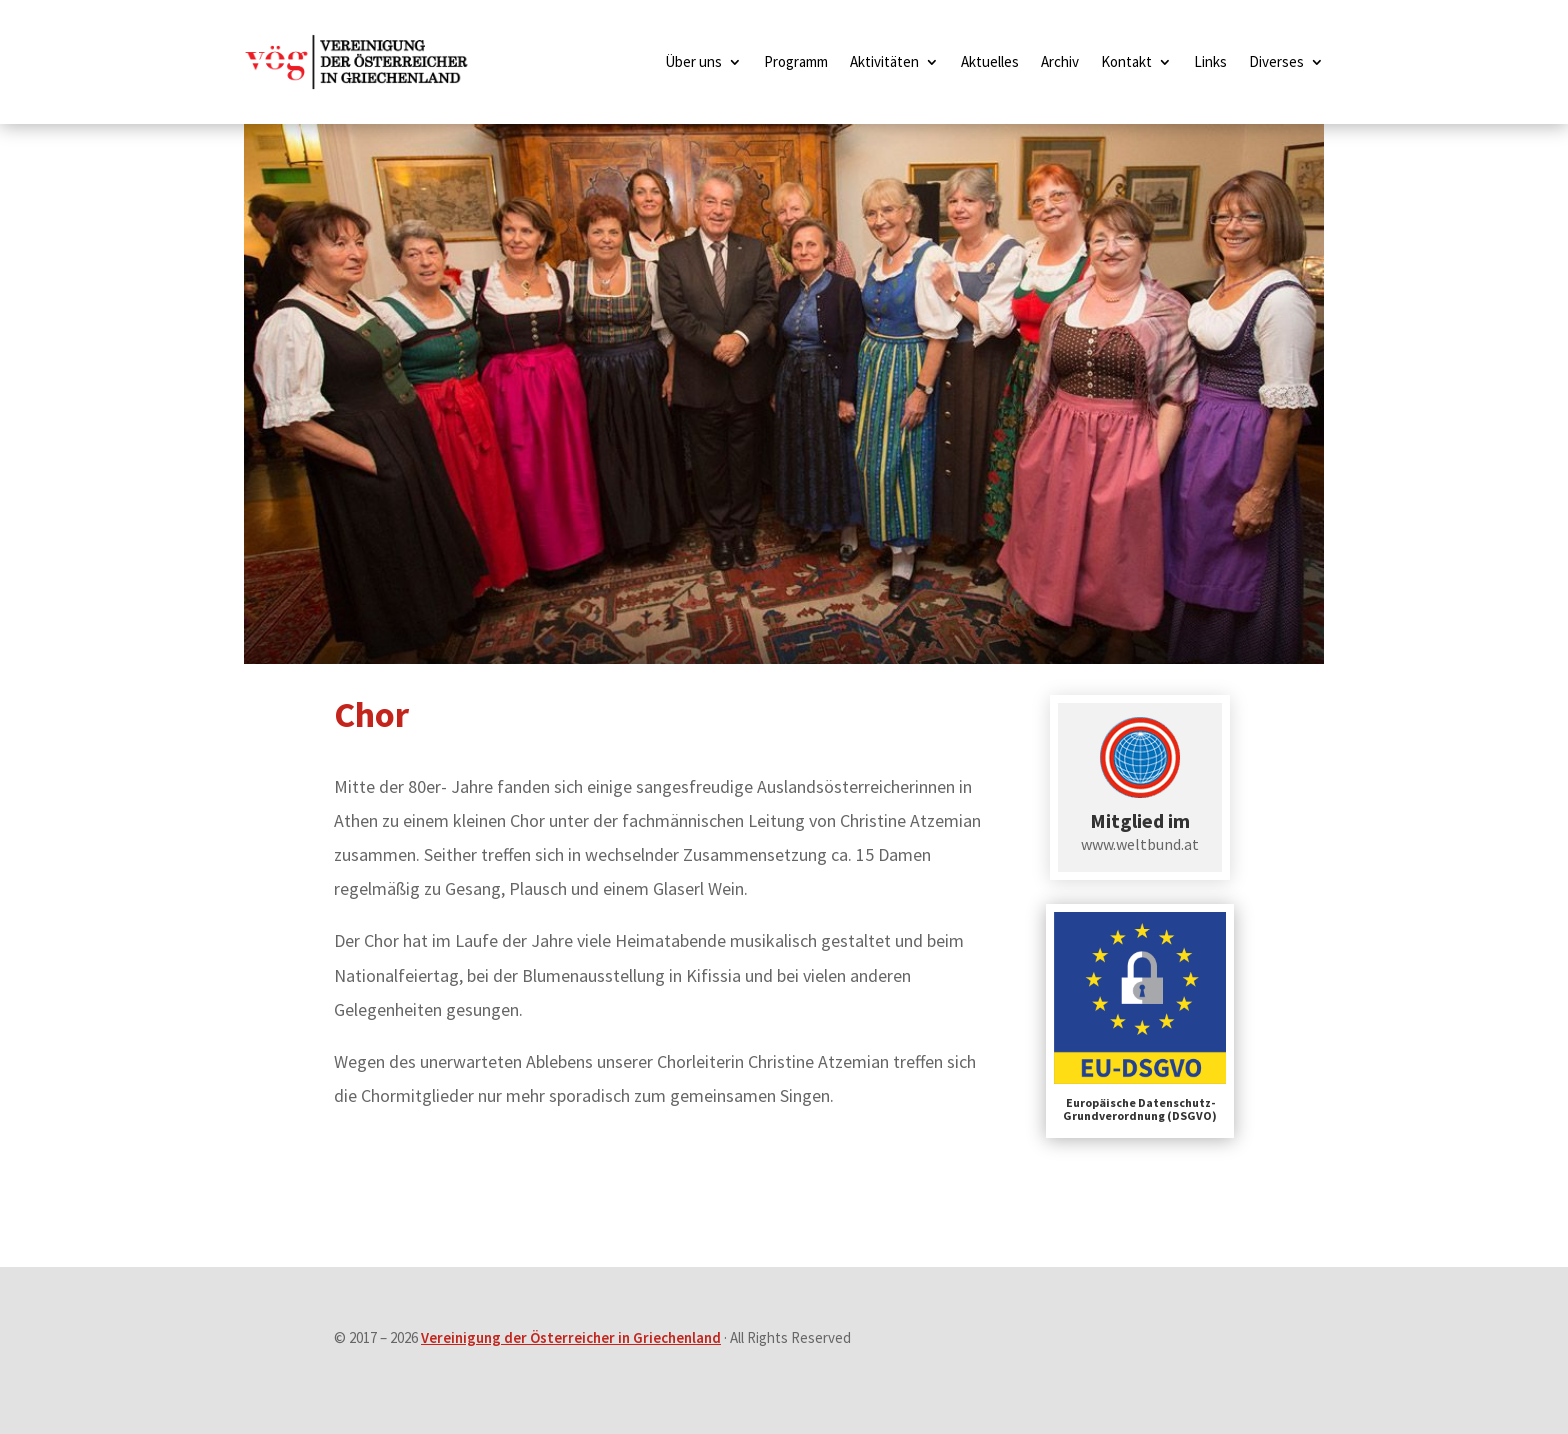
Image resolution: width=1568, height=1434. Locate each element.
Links (1210, 61)
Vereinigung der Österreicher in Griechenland (571, 1337)
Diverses (1276, 61)
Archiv (1060, 61)
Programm (796, 61)
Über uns (693, 61)
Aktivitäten (884, 61)
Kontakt (1126, 61)
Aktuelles (990, 61)
